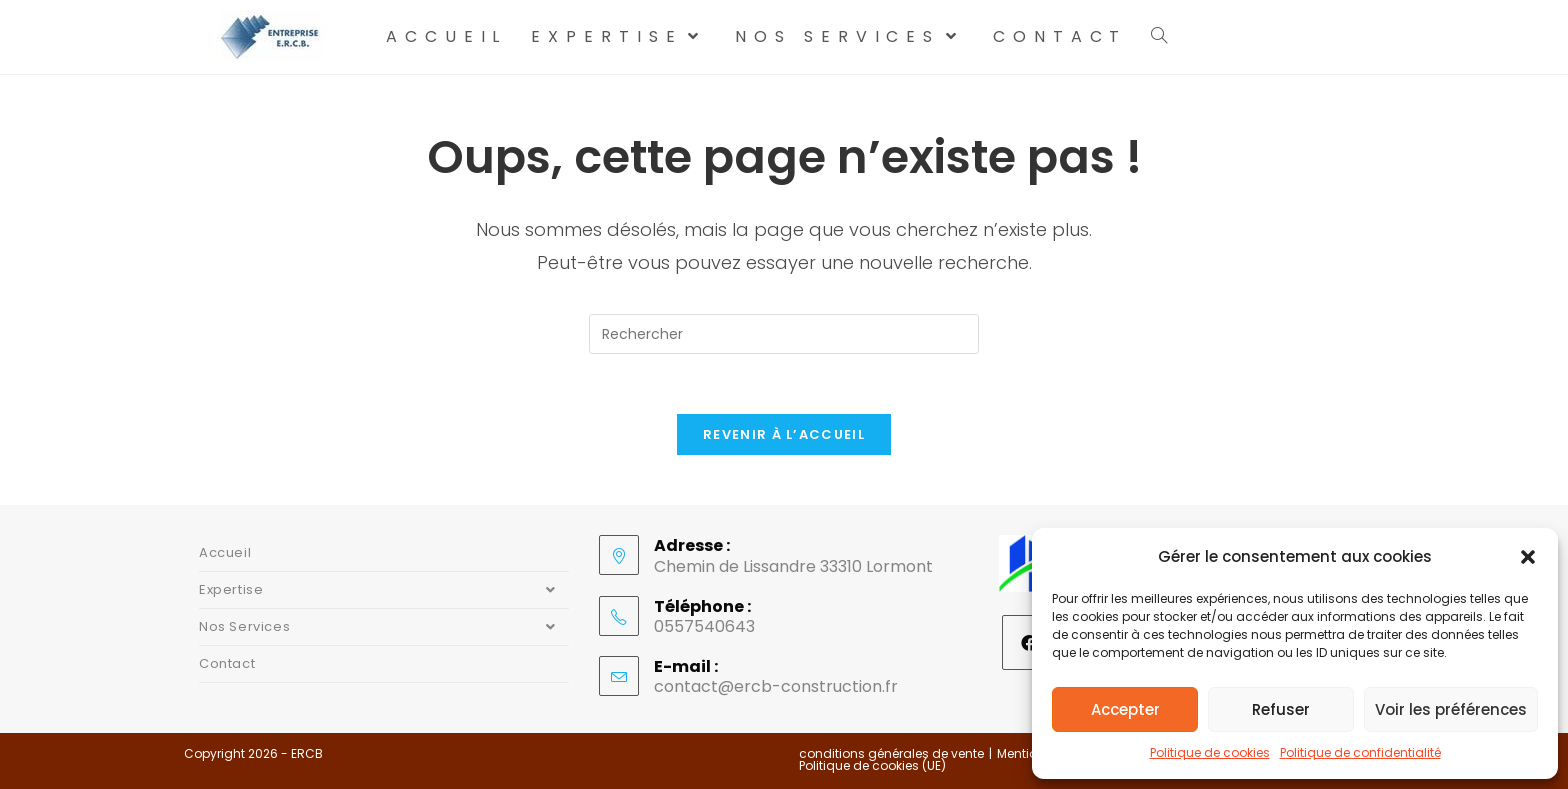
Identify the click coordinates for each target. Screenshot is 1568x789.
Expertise (384, 590)
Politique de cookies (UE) (872, 765)
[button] (1528, 557)
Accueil (225, 552)
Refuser (1281, 709)
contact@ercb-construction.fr (776, 686)
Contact (227, 663)
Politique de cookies (1210, 752)
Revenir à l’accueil (784, 434)
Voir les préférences (1451, 709)
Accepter (1125, 709)
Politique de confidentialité (1360, 752)
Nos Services (384, 627)
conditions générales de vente (891, 753)
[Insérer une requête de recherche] (784, 334)
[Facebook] (1029, 642)
